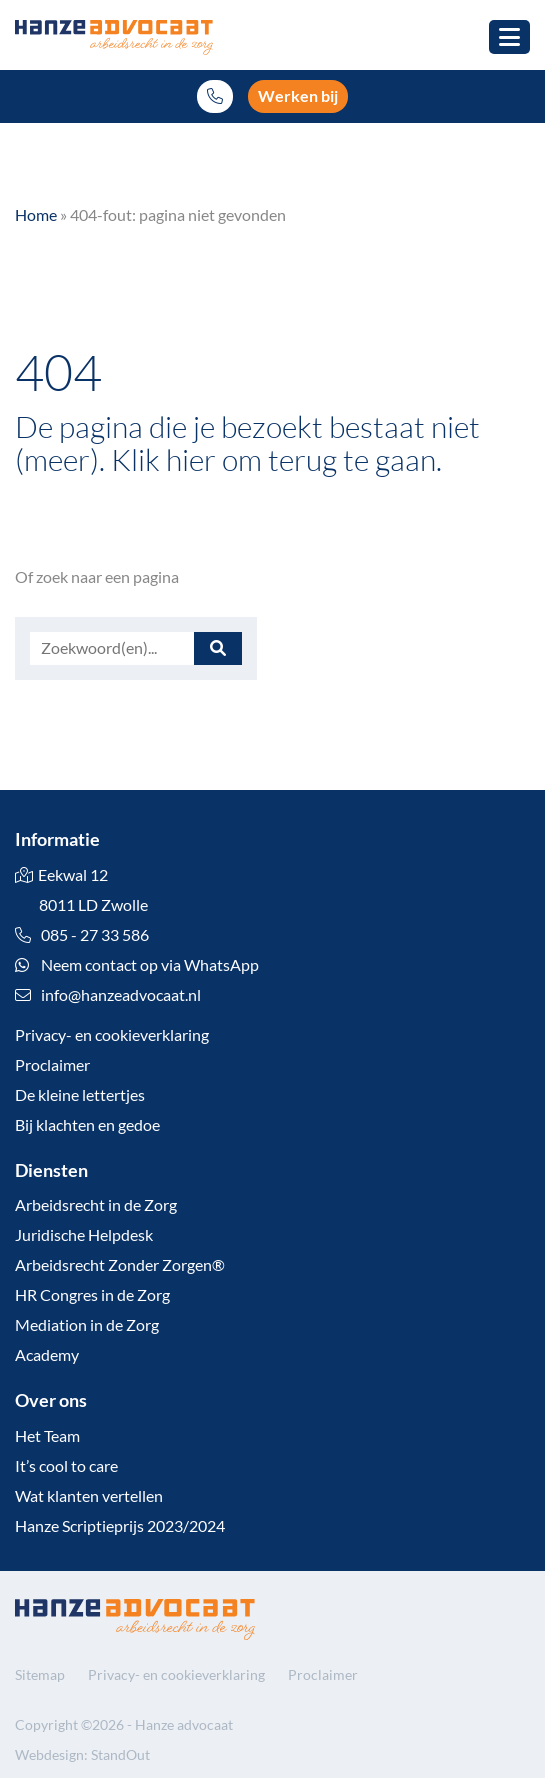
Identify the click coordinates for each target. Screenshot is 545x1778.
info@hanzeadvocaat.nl (121, 994)
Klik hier (163, 459)
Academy (47, 1354)
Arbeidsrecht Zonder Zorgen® (120, 1264)
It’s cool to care (66, 1465)
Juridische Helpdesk (84, 1234)
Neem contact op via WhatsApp (137, 964)
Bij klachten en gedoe (87, 1124)
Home (36, 214)
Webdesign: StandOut (82, 1754)
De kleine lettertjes (80, 1094)
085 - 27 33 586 (82, 934)
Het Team (47, 1435)
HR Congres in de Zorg (92, 1294)
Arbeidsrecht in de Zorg (96, 1204)
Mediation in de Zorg (87, 1324)
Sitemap (40, 1674)
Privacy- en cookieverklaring (112, 1034)
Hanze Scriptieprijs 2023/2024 (120, 1525)
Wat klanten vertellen (89, 1495)
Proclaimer (52, 1064)
